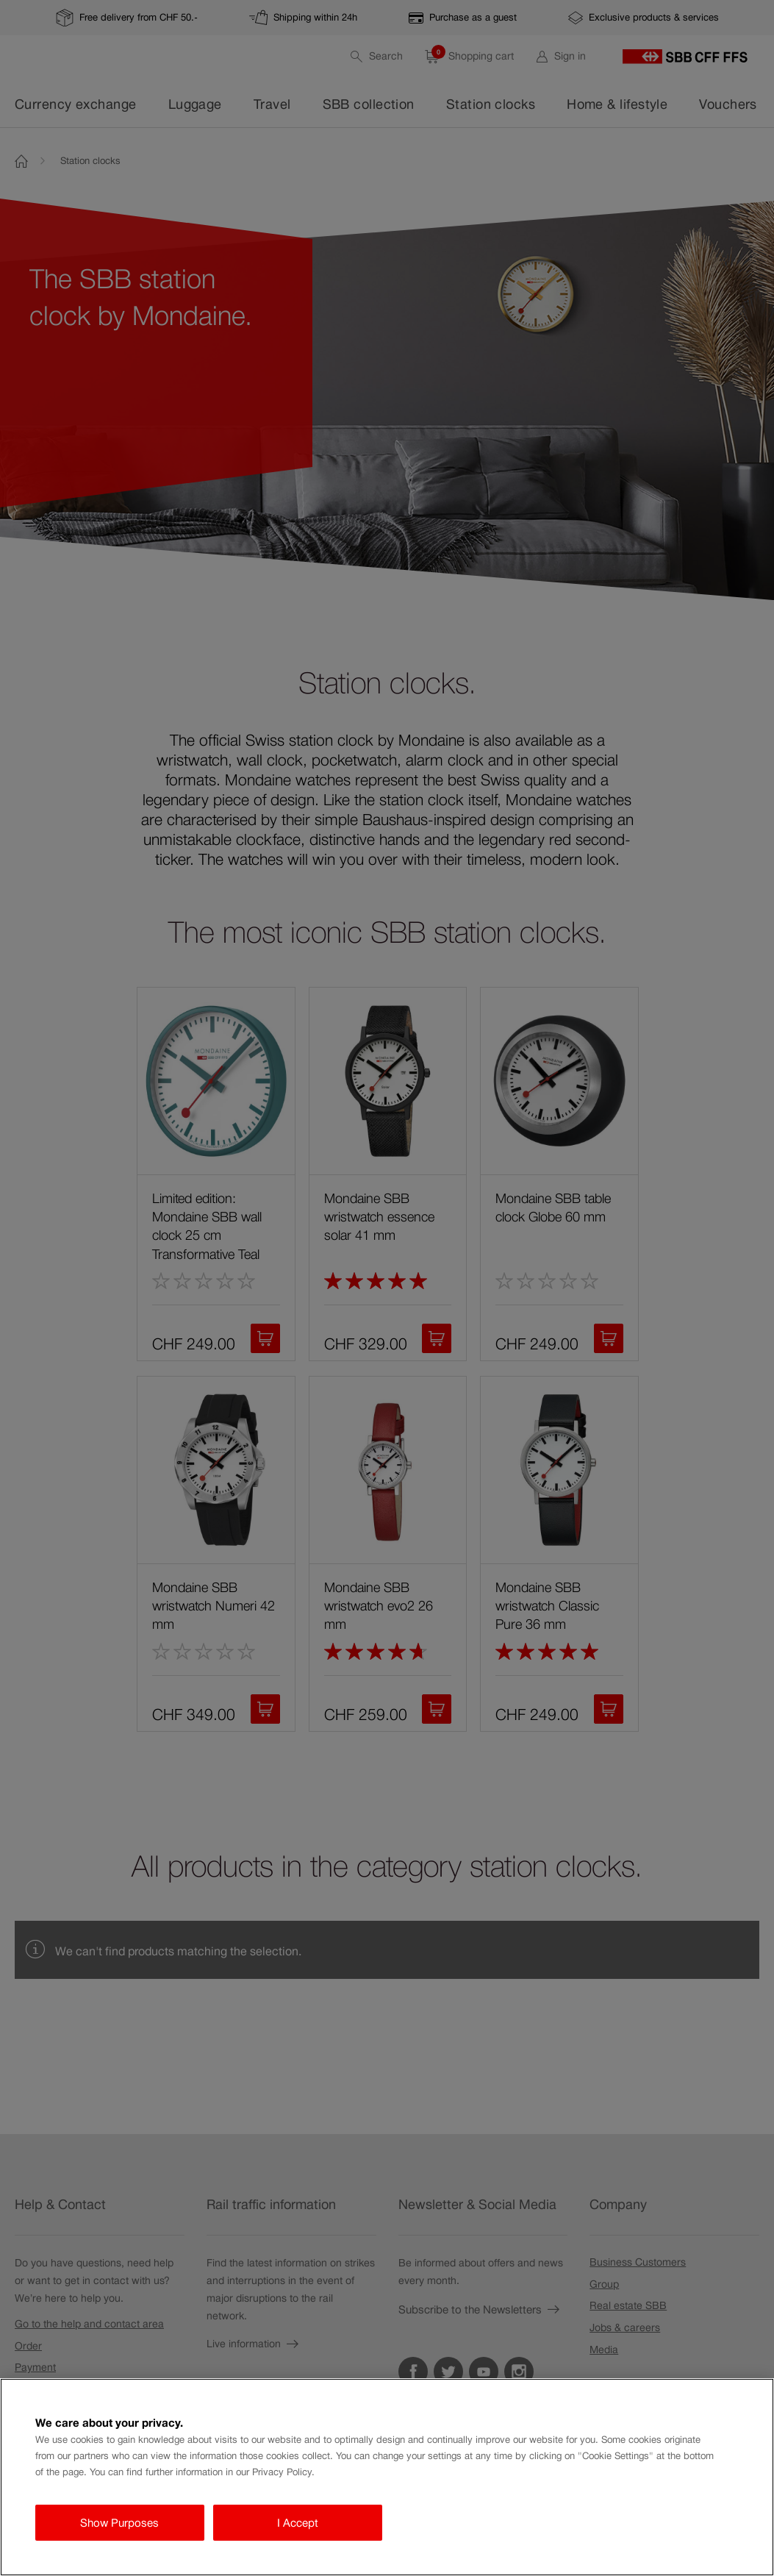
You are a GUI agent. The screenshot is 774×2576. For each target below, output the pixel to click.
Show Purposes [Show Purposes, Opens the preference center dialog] (119, 2522)
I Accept (297, 2522)
